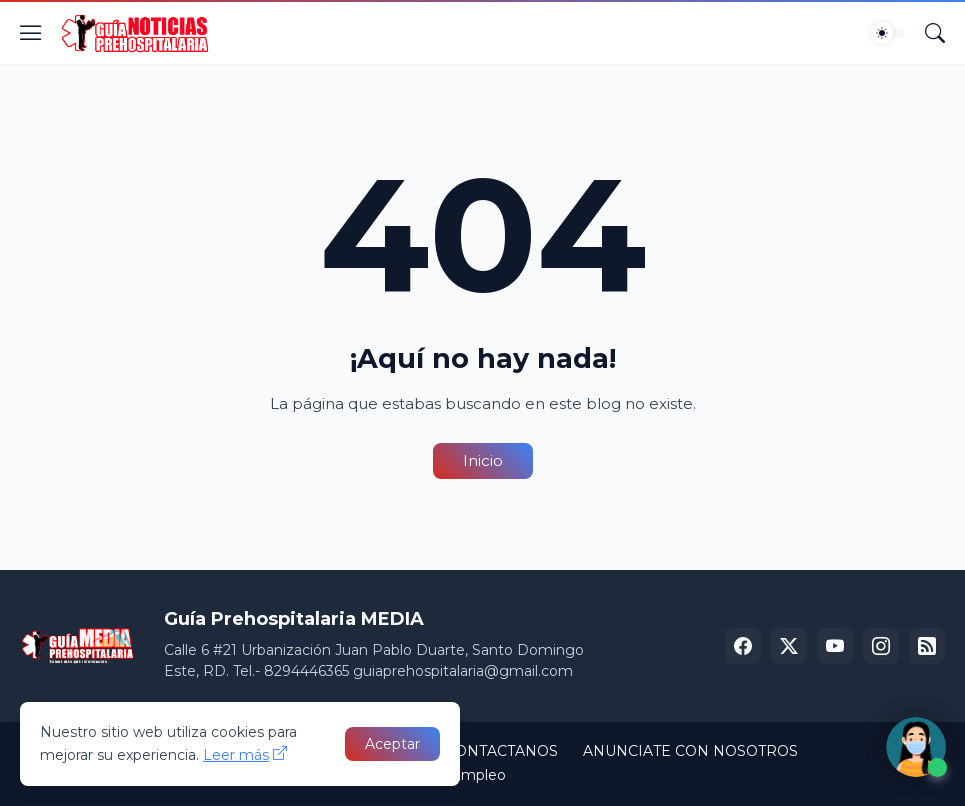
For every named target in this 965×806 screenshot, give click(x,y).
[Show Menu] (31, 33)
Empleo (478, 775)
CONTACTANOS (501, 751)
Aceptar (392, 744)
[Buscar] (935, 33)
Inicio (483, 460)
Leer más (236, 755)
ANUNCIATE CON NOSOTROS (690, 751)
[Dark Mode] (888, 33)
